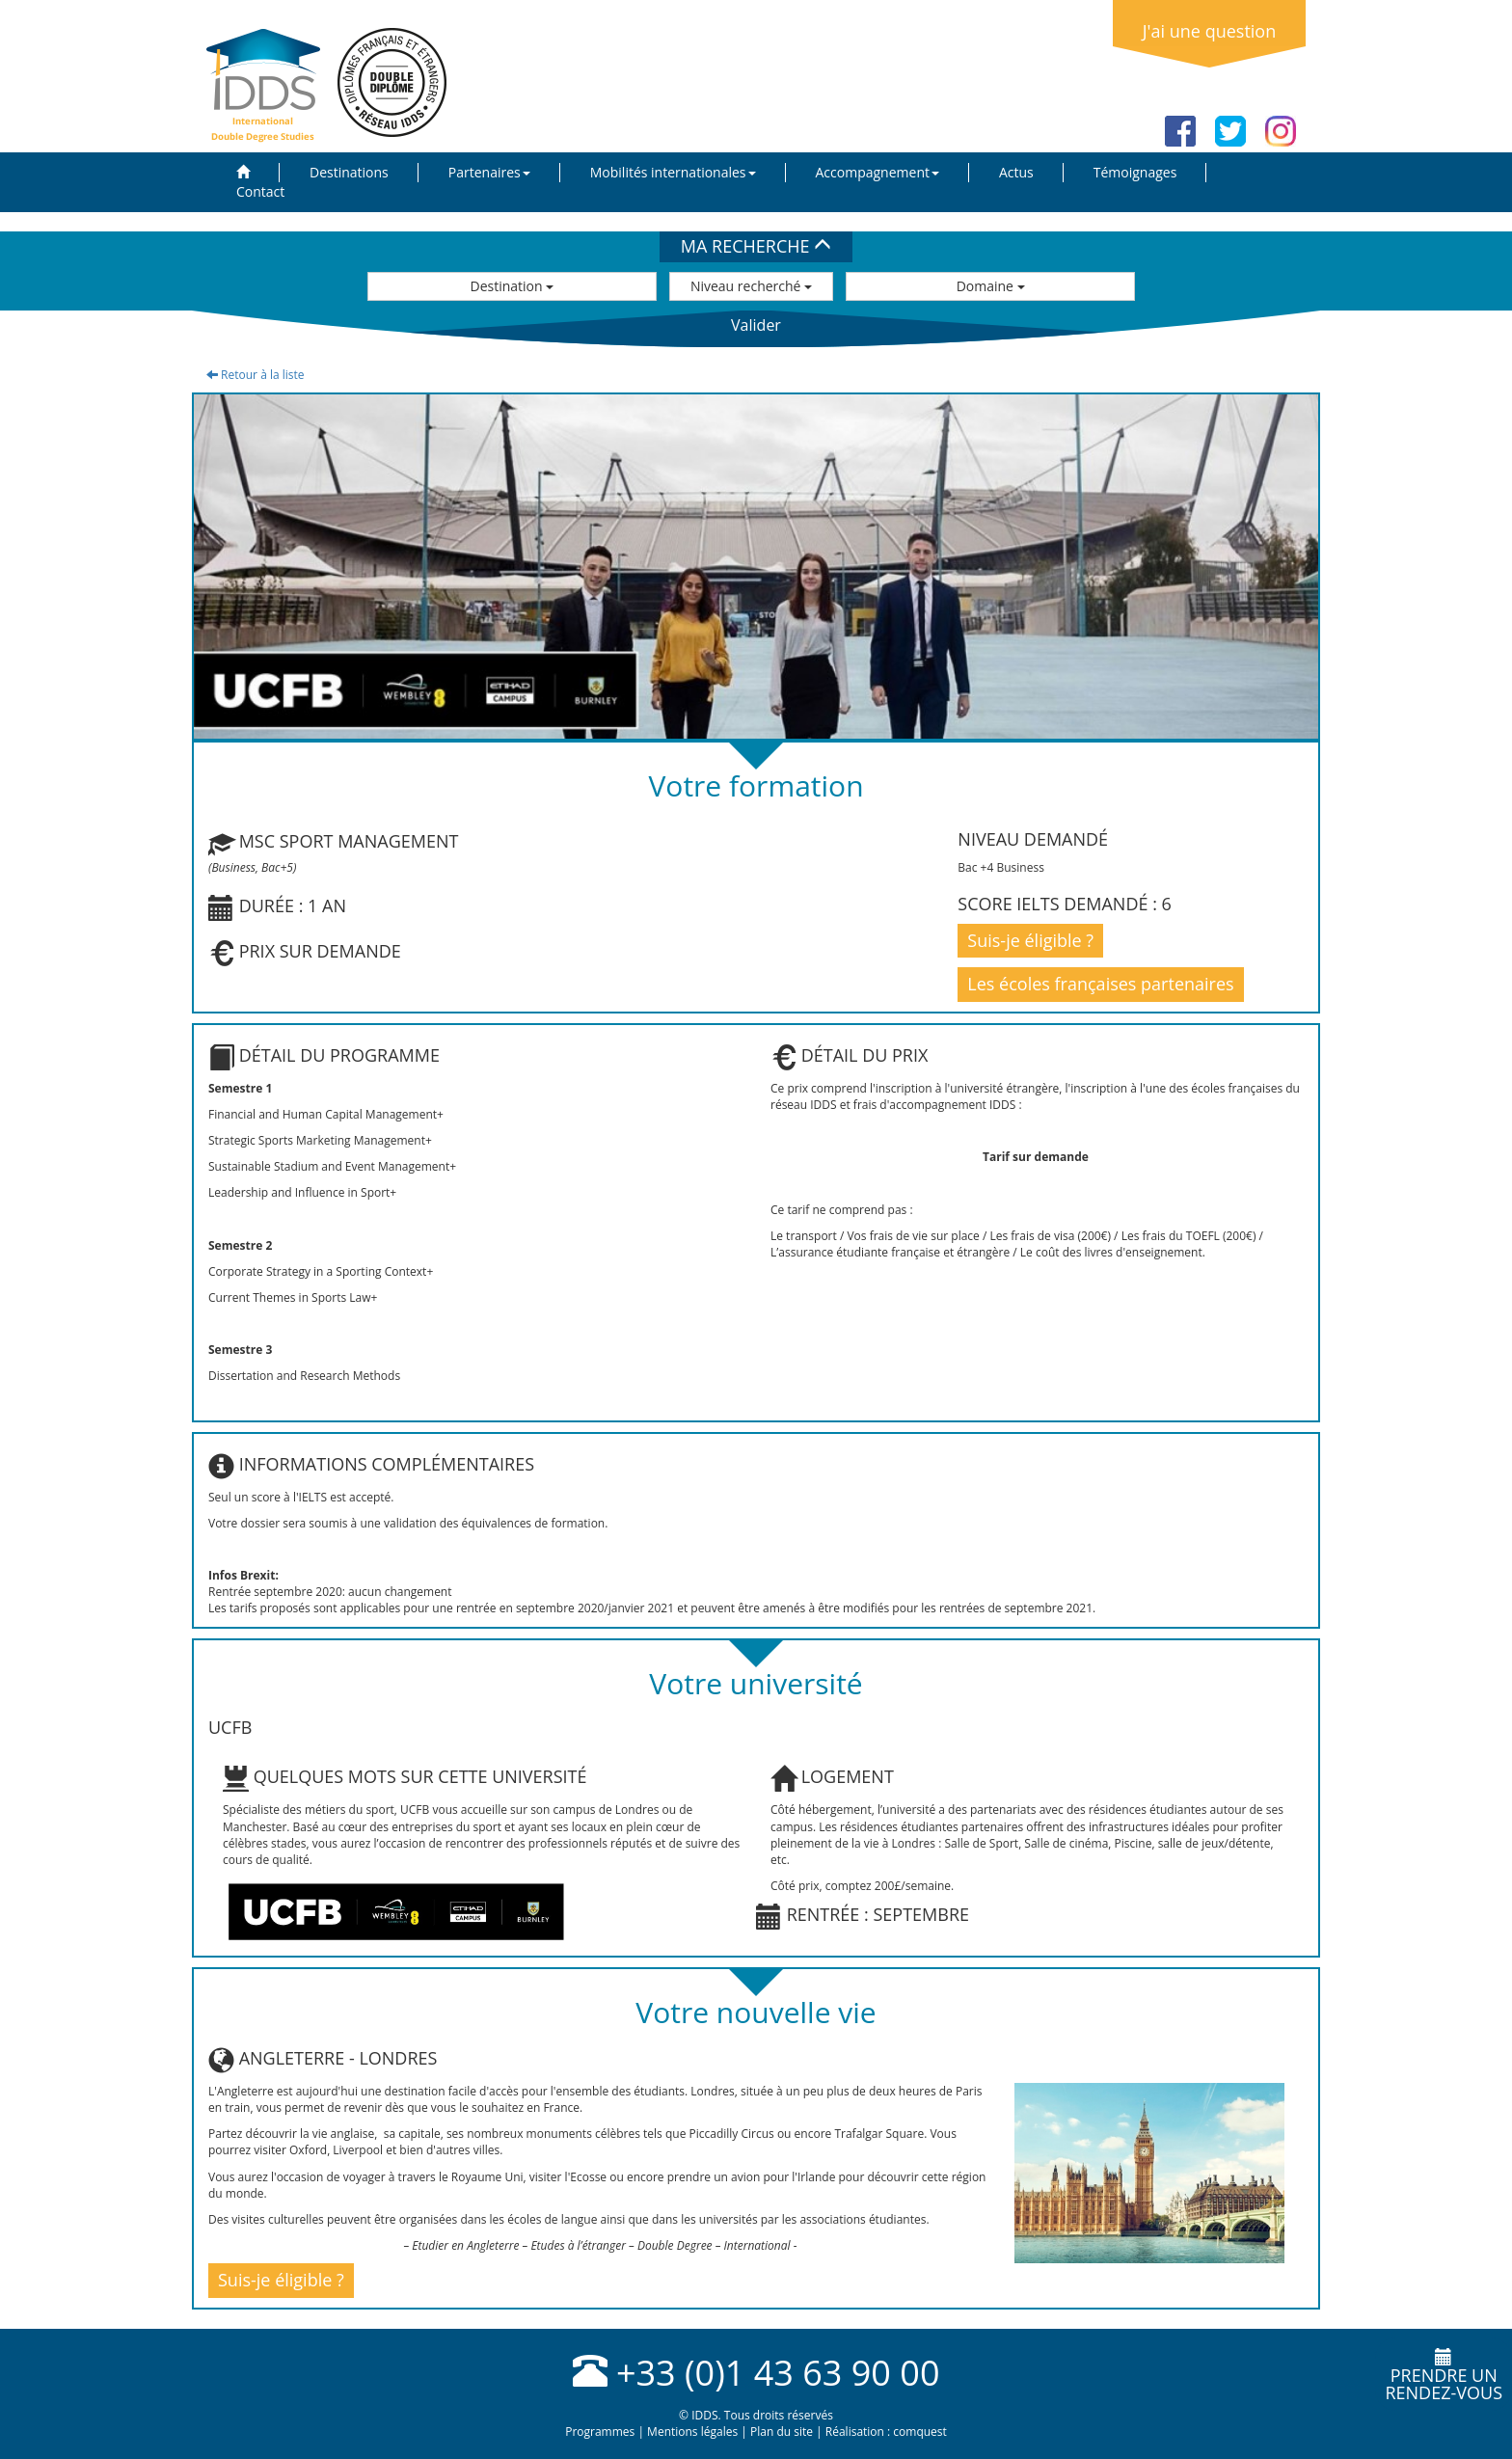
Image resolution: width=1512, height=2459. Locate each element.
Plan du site (781, 2431)
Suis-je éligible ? (1030, 940)
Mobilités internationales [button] (673, 172)
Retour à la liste (255, 374)
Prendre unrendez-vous (1443, 2376)
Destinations (349, 172)
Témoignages (1135, 172)
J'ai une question (1209, 30)
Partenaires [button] (489, 172)
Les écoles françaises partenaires (1100, 983)
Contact (260, 191)
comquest (920, 2431)
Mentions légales (692, 2431)
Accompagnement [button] (877, 172)
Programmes (599, 2431)
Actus (1016, 172)
